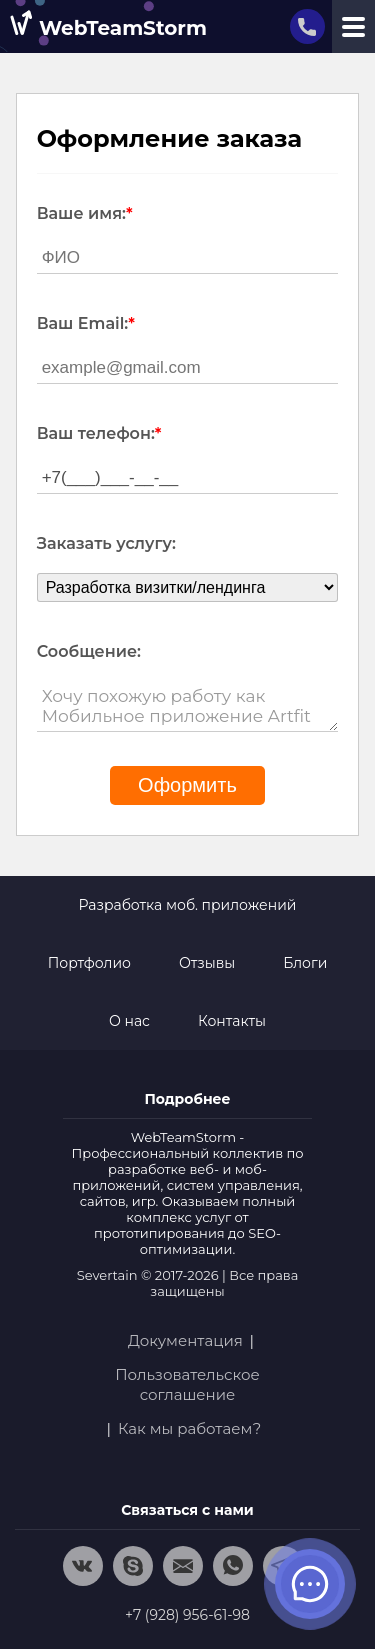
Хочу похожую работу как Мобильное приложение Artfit (188, 706)
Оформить (187, 785)
